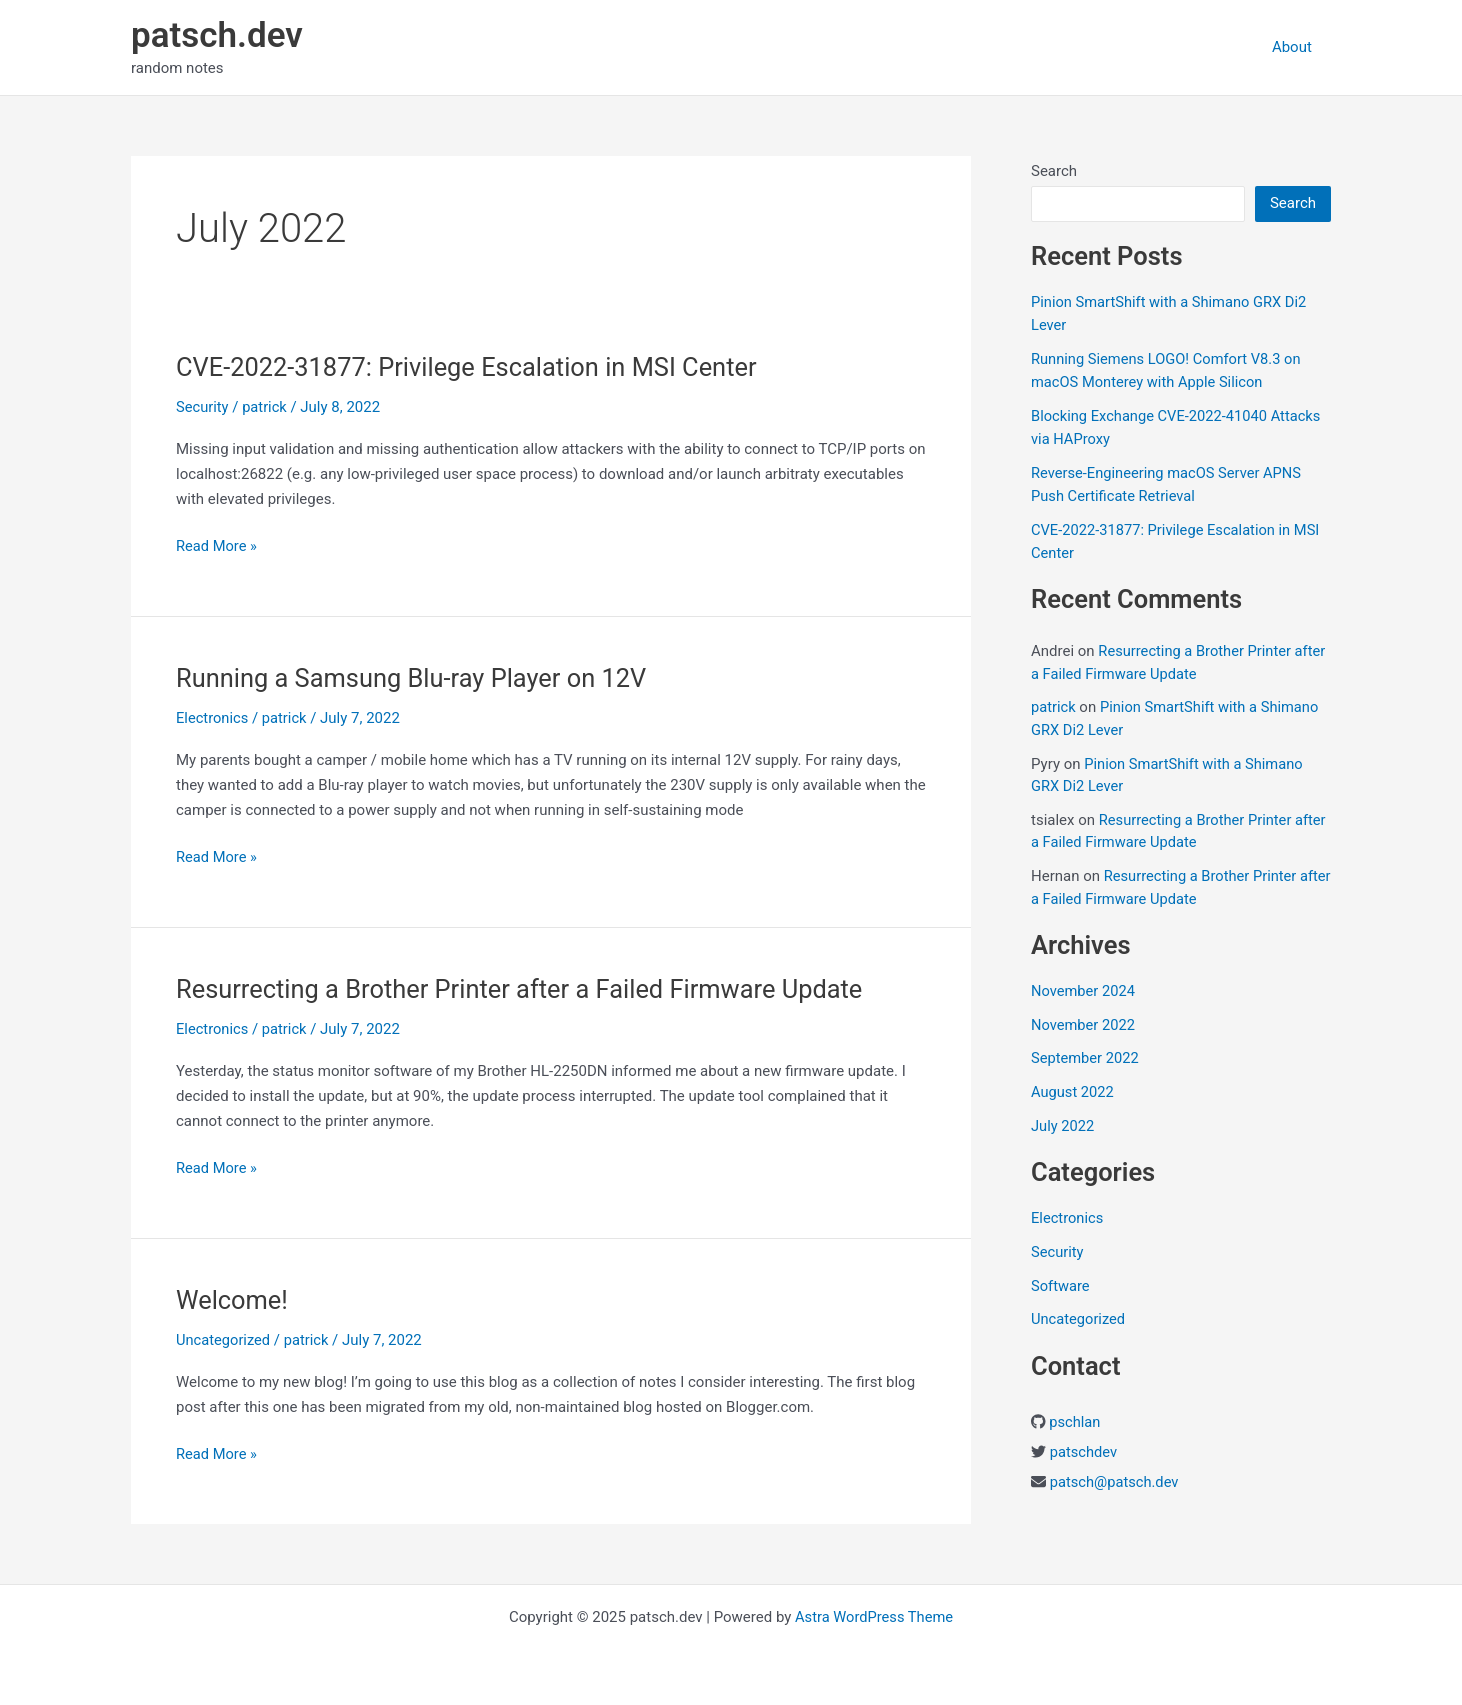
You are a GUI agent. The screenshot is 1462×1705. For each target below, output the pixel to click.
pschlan (1075, 1422)
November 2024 (1084, 991)
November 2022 (1084, 1025)
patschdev (1084, 1452)
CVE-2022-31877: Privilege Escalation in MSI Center (473, 367)
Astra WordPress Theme (874, 1617)
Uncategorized (224, 1340)
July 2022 (1063, 1126)
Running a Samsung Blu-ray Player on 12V (416, 678)
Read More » (217, 546)
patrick (1054, 707)
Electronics (213, 718)
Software (1061, 1286)
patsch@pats (1094, 1482)
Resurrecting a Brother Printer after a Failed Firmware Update (527, 989)
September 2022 (1086, 1058)
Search (1054, 171)
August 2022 (1073, 1092)
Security (203, 407)
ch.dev (1160, 1482)
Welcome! (233, 1300)
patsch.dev (217, 35)
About (1296, 47)
